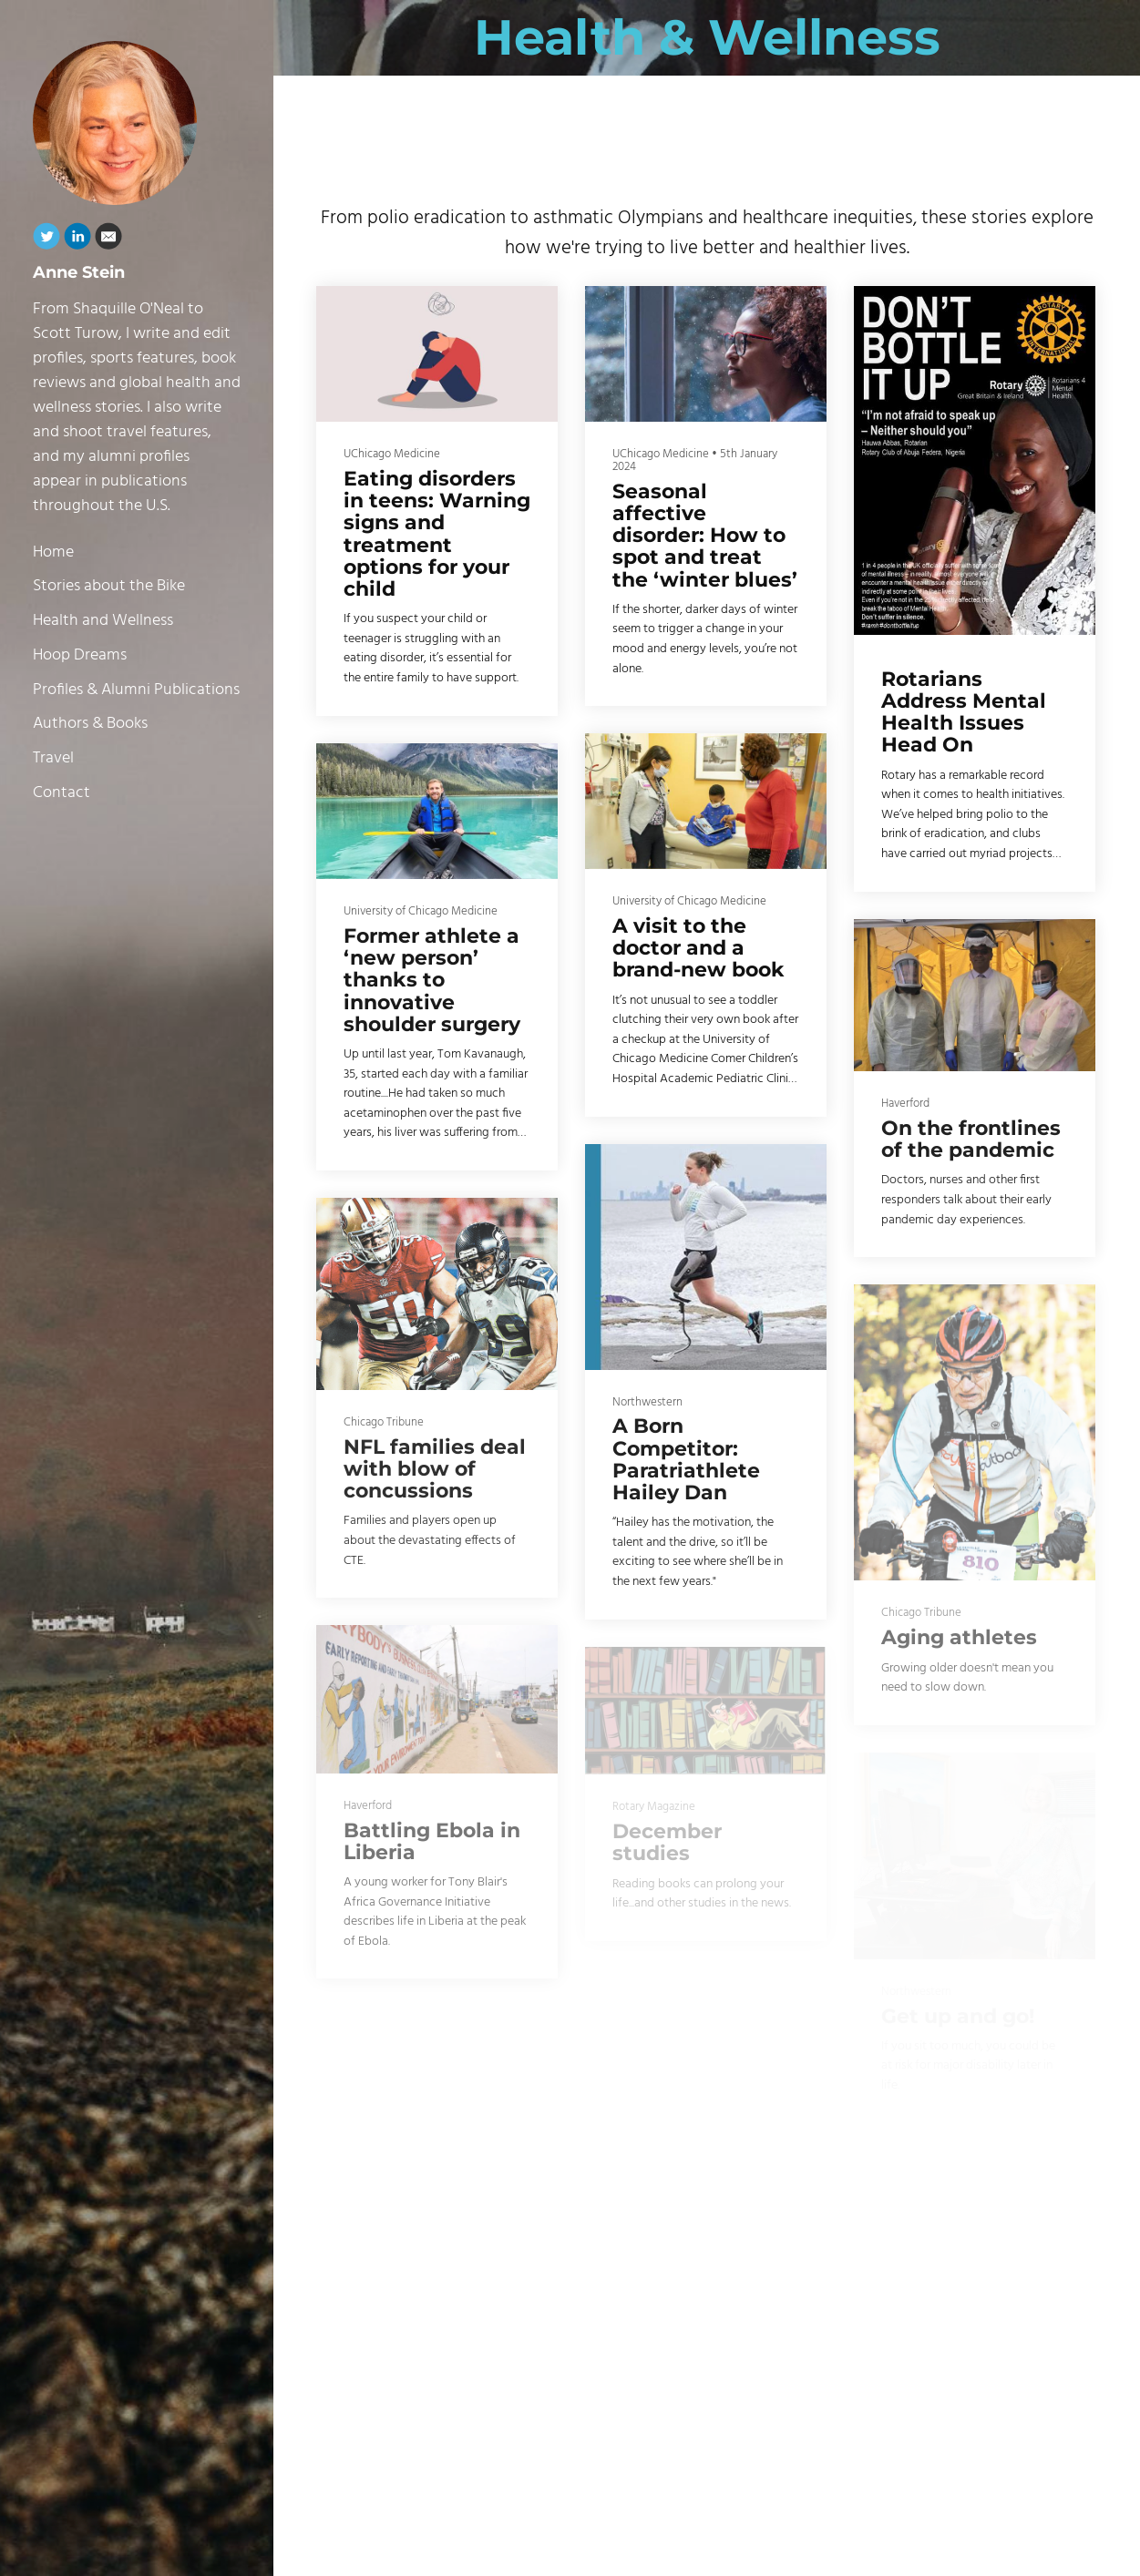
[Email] (108, 240)
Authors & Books (90, 723)
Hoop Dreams (80, 655)
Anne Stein (79, 272)
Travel (53, 758)
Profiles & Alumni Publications (136, 690)
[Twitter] (46, 240)
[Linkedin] (77, 240)
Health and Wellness (103, 621)
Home (53, 552)
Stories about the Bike (109, 586)
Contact (61, 793)
